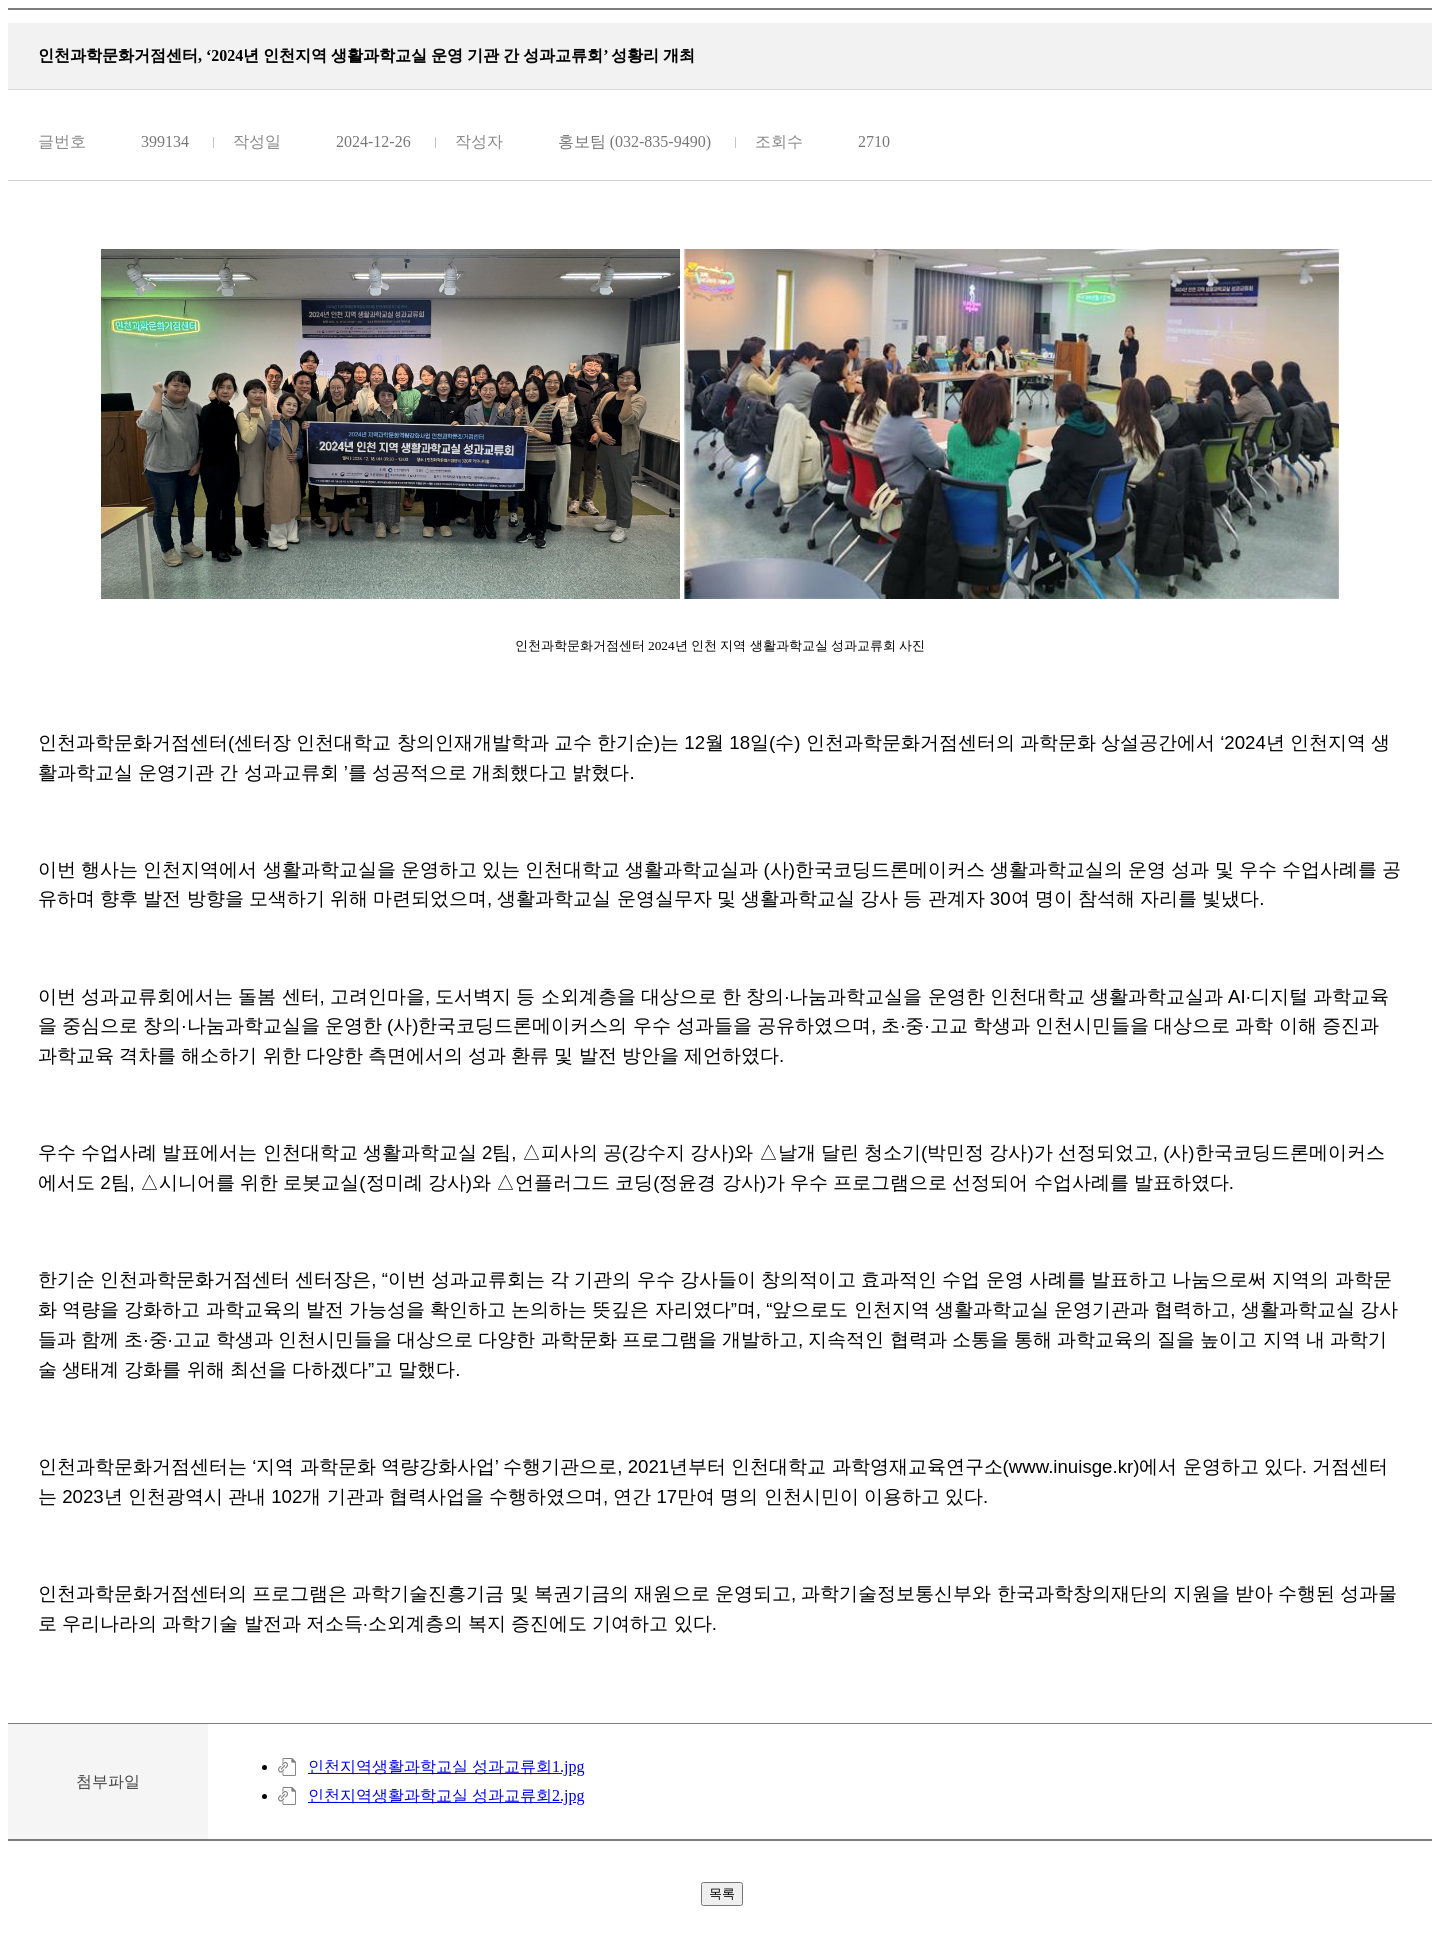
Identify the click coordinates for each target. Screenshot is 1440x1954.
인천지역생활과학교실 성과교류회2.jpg (446, 1795)
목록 (722, 1893)
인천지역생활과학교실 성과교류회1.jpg (446, 1766)
